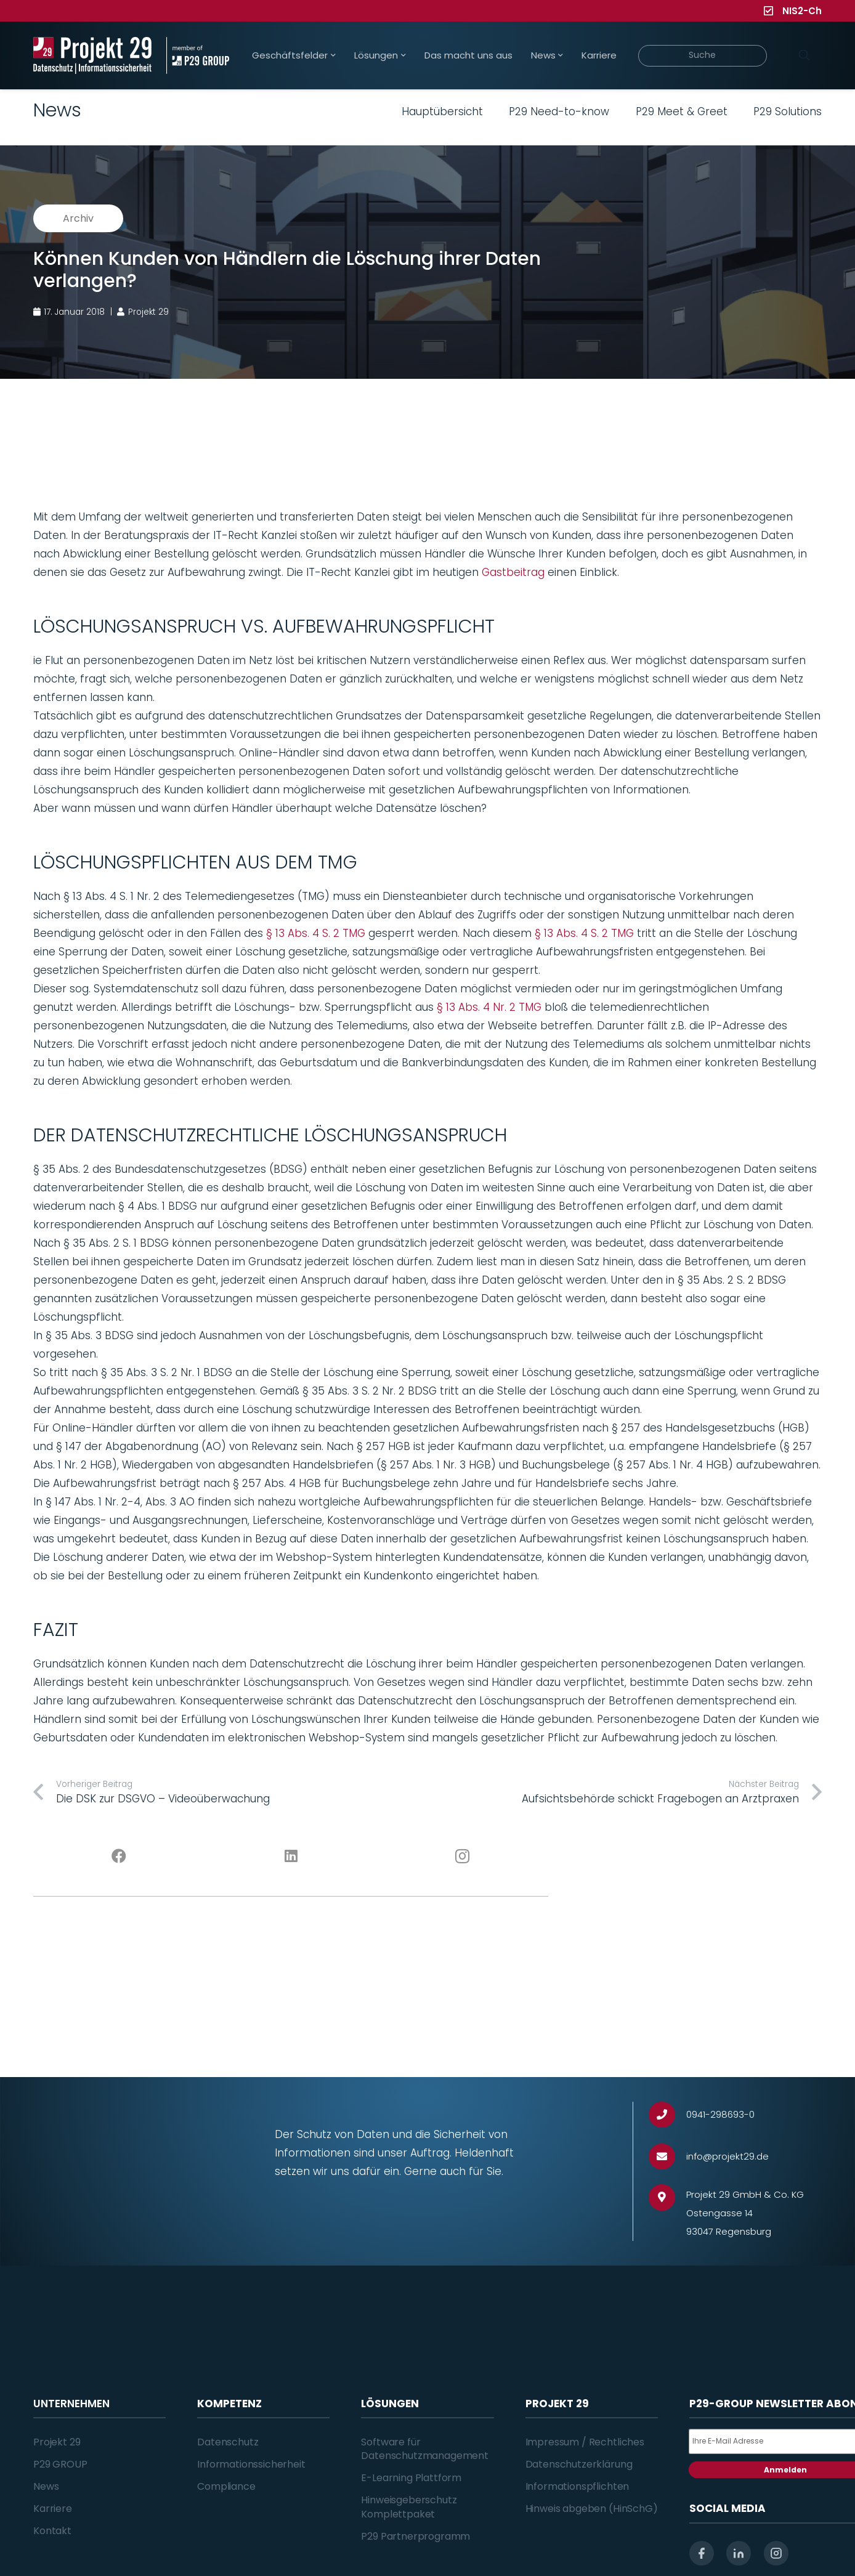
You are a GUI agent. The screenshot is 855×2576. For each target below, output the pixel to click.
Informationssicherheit (251, 2464)
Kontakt (52, 2531)
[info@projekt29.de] (667, 2157)
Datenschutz (227, 2442)
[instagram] (776, 2553)
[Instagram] (463, 1856)
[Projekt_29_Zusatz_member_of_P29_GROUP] (197, 55)
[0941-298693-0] (667, 2115)
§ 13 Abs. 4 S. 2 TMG (317, 933)
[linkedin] (738, 2553)
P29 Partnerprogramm (415, 2536)
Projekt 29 (56, 2442)
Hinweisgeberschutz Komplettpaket (408, 2507)
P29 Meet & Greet (681, 111)
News (46, 2486)
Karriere (52, 2508)
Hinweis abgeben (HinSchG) (591, 2508)
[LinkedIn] (291, 1856)
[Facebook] (119, 1856)
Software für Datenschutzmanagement (424, 2449)
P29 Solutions (787, 111)
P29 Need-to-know (559, 111)
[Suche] (702, 56)
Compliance (226, 2486)
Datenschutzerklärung (579, 2464)
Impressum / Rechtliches (584, 2442)
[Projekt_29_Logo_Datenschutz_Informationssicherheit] (92, 55)
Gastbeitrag (513, 572)
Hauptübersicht (442, 111)
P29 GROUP (60, 2464)
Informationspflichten (577, 2486)
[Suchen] (804, 55)
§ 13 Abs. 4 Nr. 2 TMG (491, 1007)
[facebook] (701, 2553)
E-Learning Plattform (411, 2478)
